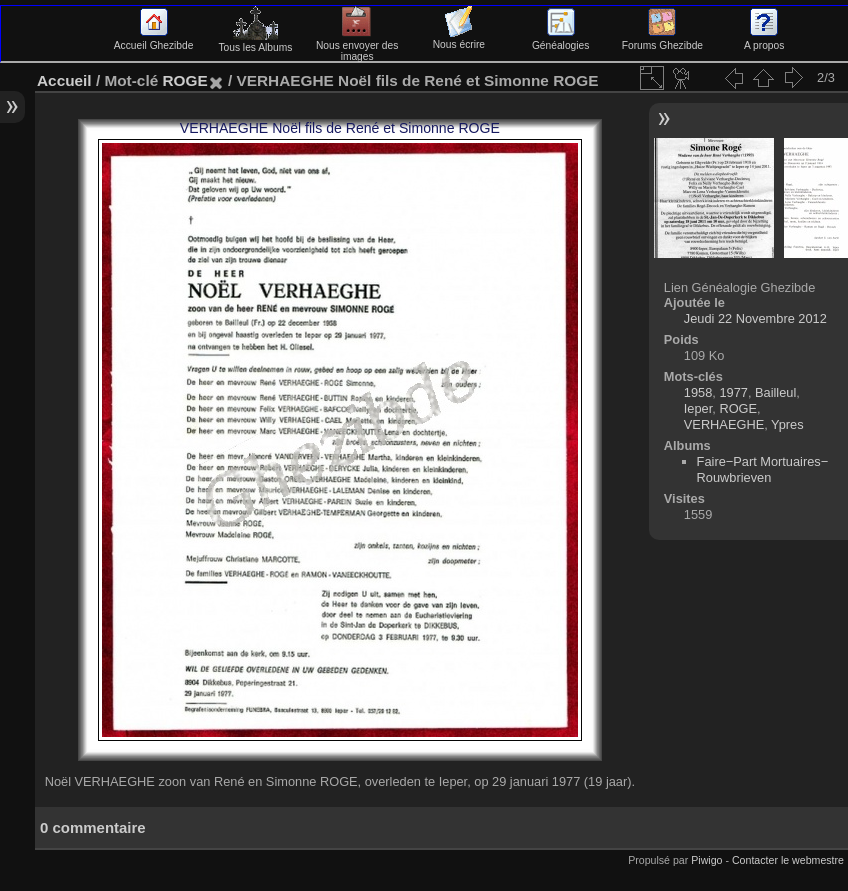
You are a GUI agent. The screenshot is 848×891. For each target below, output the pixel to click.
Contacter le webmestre (788, 860)
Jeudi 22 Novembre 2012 (755, 318)
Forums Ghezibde (662, 40)
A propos (764, 40)
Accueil (64, 80)
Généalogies (560, 40)
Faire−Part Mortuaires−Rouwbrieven (763, 469)
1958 (698, 392)
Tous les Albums (255, 42)
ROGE (184, 80)
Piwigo (706, 860)
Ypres (787, 424)
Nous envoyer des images (357, 45)
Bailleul (775, 392)
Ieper (698, 408)
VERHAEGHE (724, 424)
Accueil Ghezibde (154, 40)
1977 (733, 392)
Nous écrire (459, 39)
